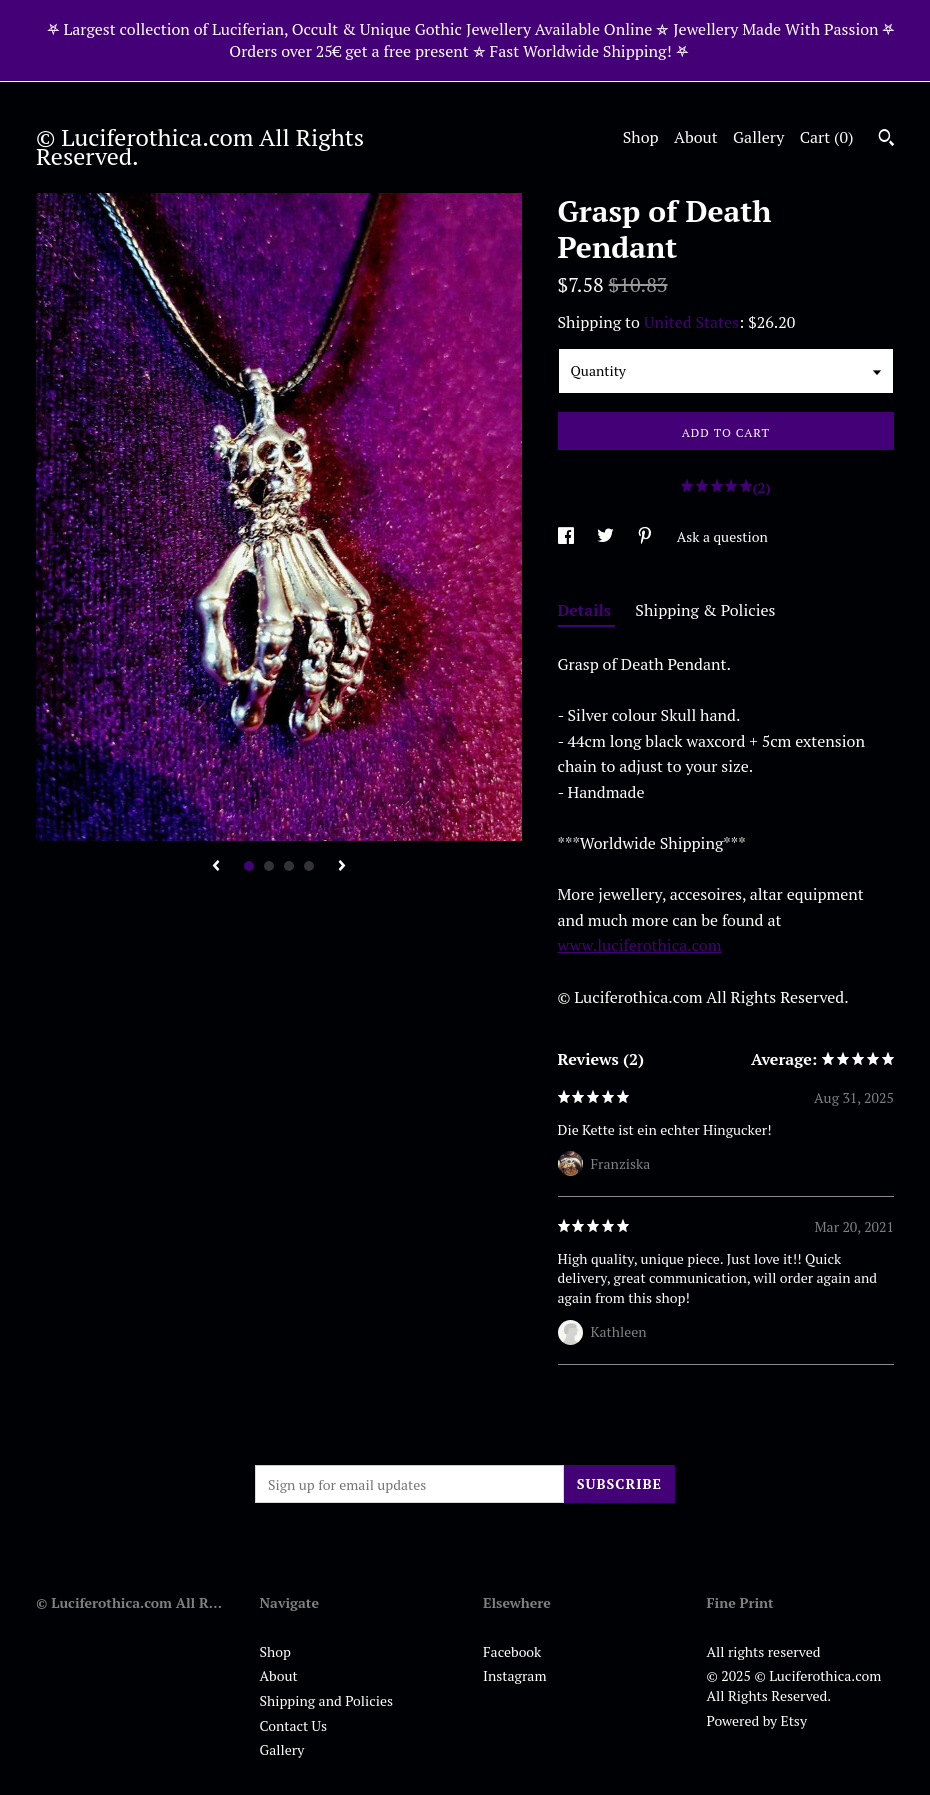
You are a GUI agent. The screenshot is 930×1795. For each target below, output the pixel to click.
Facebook (512, 1651)
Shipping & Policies (705, 610)
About (696, 137)
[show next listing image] (342, 867)
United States (691, 322)
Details (587, 610)
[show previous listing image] (216, 867)
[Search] (886, 140)
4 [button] (309, 866)
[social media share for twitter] (607, 536)
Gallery (758, 137)
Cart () (827, 137)
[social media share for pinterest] (646, 536)
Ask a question (722, 536)
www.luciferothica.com (640, 945)
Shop (641, 137)
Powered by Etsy (757, 1720)
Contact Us (294, 1725)
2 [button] (269, 866)
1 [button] (249, 866)
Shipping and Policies (327, 1700)
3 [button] (289, 866)
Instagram (514, 1675)
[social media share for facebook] (567, 536)
